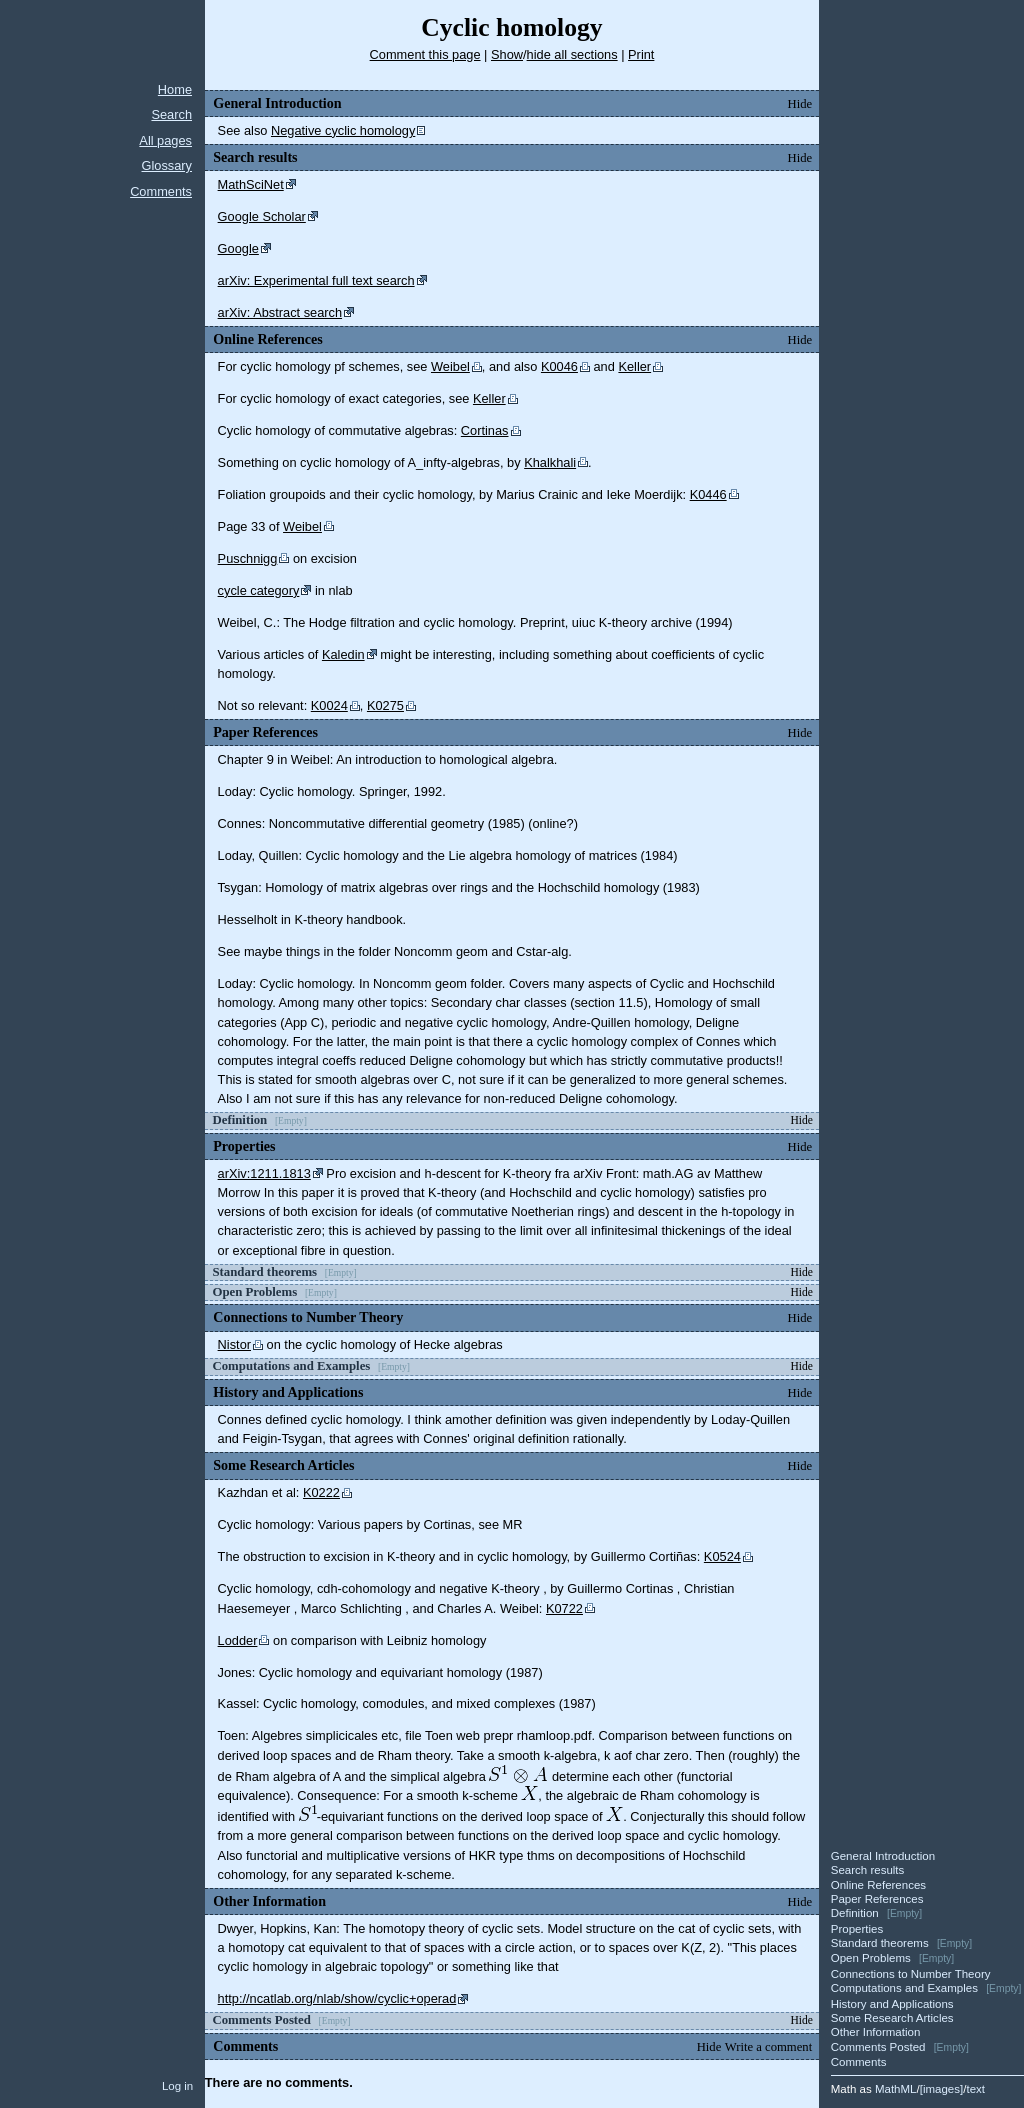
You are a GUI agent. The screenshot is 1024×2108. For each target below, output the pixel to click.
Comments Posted (878, 2047)
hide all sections (572, 54)
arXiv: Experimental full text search (316, 280)
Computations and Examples (904, 1988)
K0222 (321, 1492)
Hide (800, 104)
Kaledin (343, 654)
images (941, 2089)
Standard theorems (880, 1943)
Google (238, 248)
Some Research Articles (892, 2018)
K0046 (559, 366)
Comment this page (425, 54)
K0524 (722, 1556)
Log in (177, 2086)
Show (507, 54)
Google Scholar (262, 216)
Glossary (167, 165)
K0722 (564, 1608)
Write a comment (768, 2047)
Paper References (877, 1899)
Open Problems (871, 1958)
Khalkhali (550, 462)
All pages (165, 140)
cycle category (259, 590)
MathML (896, 2089)
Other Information (876, 2032)
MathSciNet (251, 184)
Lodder (238, 1640)
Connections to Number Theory (911, 1974)
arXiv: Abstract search (280, 312)
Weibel (450, 366)
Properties (857, 1929)
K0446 (708, 494)
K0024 (329, 705)
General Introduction (883, 1856)
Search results (868, 1870)
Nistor (234, 1344)
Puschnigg (248, 558)
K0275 (385, 705)
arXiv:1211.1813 (264, 1173)
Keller (634, 366)
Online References (878, 1885)
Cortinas (485, 430)
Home (175, 89)
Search (171, 114)
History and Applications (892, 2004)
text (975, 2089)
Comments (161, 191)
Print (641, 54)
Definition (855, 1913)
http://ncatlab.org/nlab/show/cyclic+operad (337, 1998)
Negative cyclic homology (343, 130)
